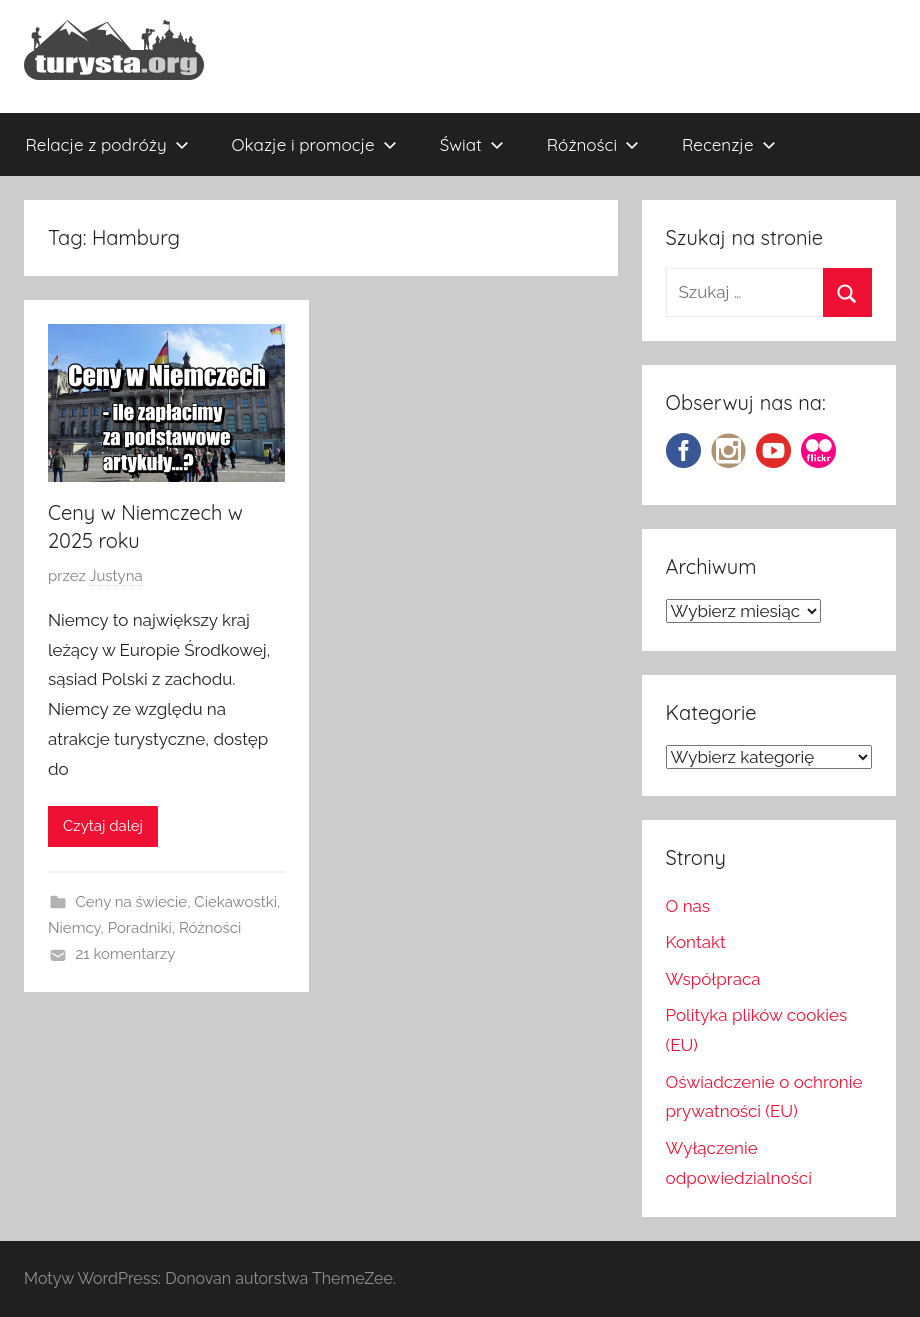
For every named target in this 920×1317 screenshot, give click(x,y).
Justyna (115, 576)
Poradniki (140, 928)
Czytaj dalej (103, 826)
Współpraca (713, 979)
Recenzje (729, 144)
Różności (593, 144)
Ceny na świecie (132, 902)
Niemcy (74, 928)
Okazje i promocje (314, 144)
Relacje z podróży (107, 144)
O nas (688, 906)
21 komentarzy (126, 954)
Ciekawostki (235, 902)
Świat (472, 144)
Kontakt (696, 942)
